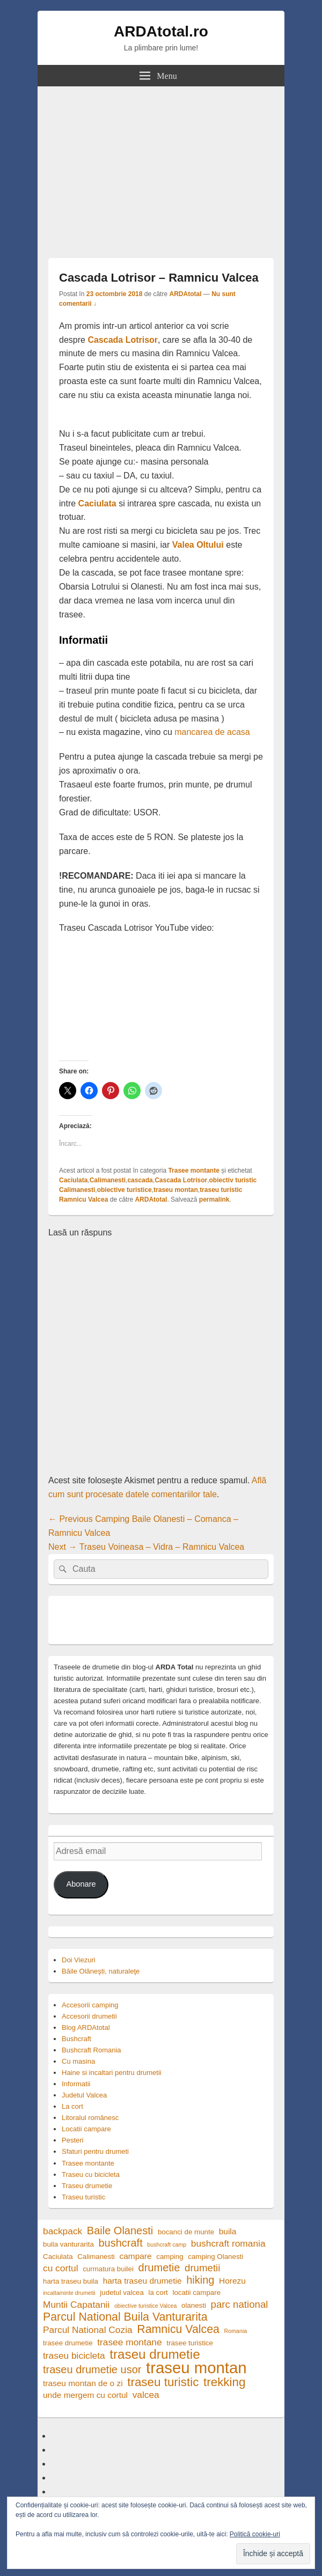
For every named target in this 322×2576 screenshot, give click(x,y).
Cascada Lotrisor (122, 339)
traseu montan (175, 1190)
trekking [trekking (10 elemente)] (224, 2382)
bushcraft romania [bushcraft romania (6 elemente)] (228, 2243)
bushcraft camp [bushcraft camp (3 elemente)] (166, 2244)
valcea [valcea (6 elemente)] (146, 2394)
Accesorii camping (90, 2005)
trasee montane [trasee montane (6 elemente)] (129, 2342)
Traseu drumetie (87, 2186)
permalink (214, 1199)
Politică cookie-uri (255, 2534)
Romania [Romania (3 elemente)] (235, 2331)
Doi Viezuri (79, 1960)
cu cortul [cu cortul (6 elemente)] (60, 2268)
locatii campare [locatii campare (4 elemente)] (196, 2292)
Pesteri (72, 2140)
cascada (139, 1180)
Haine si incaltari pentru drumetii (112, 2073)
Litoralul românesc (90, 2118)
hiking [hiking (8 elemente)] (200, 2280)
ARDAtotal (185, 294)
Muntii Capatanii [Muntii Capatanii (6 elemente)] (76, 2304)
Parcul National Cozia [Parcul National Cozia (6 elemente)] (88, 2329)
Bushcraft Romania (91, 2050)
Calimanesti (108, 1180)
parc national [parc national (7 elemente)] (239, 2304)
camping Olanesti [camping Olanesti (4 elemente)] (215, 2257)
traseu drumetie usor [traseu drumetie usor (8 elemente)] (92, 2369)
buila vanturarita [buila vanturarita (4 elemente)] (68, 2244)
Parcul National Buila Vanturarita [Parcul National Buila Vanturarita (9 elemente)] (125, 2317)
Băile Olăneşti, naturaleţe (101, 1971)
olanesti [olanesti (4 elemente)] (193, 2305)
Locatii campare (86, 2129)
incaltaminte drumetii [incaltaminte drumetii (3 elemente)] (69, 2293)
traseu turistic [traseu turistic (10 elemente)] (163, 2382)
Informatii (76, 2084)
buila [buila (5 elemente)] (228, 2231)
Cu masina (78, 2061)
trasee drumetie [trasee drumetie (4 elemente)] (68, 2343)
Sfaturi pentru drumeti (95, 2151)
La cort (72, 2106)
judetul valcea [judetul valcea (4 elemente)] (122, 2292)
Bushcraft (76, 2039)
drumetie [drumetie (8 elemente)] (159, 2267)
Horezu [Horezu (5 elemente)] (232, 2280)
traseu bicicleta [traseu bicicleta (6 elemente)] (74, 2355)
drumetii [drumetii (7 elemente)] (202, 2267)
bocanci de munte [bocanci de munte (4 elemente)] (186, 2232)
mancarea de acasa (212, 732)
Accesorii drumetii (89, 2016)
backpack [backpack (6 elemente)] (62, 2231)
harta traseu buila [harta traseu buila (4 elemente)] (70, 2281)
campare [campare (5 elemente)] (135, 2256)
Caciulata (97, 503)
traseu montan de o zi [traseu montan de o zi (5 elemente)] (83, 2383)
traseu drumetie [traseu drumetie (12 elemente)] (154, 2354)
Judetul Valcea (84, 2095)
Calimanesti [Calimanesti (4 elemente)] (96, 2257)
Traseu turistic (83, 2197)
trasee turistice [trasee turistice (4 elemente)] (189, 2343)
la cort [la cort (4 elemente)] (158, 2292)
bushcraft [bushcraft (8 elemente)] (120, 2243)
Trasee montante (193, 1170)
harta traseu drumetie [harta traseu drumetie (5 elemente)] (142, 2280)
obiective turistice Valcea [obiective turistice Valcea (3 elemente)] (145, 2305)
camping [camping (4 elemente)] (169, 2257)
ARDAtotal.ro (161, 31)
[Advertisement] (161, 167)
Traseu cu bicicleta (91, 2174)
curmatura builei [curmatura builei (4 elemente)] (108, 2269)
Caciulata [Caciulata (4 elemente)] (58, 2257)
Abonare (81, 1884)
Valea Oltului (198, 544)
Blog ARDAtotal (86, 2027)
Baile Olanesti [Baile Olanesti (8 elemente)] (120, 2230)
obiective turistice (124, 1190)
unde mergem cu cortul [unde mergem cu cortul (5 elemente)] (85, 2395)
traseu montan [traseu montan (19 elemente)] (196, 2367)
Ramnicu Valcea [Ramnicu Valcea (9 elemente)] (178, 2329)
